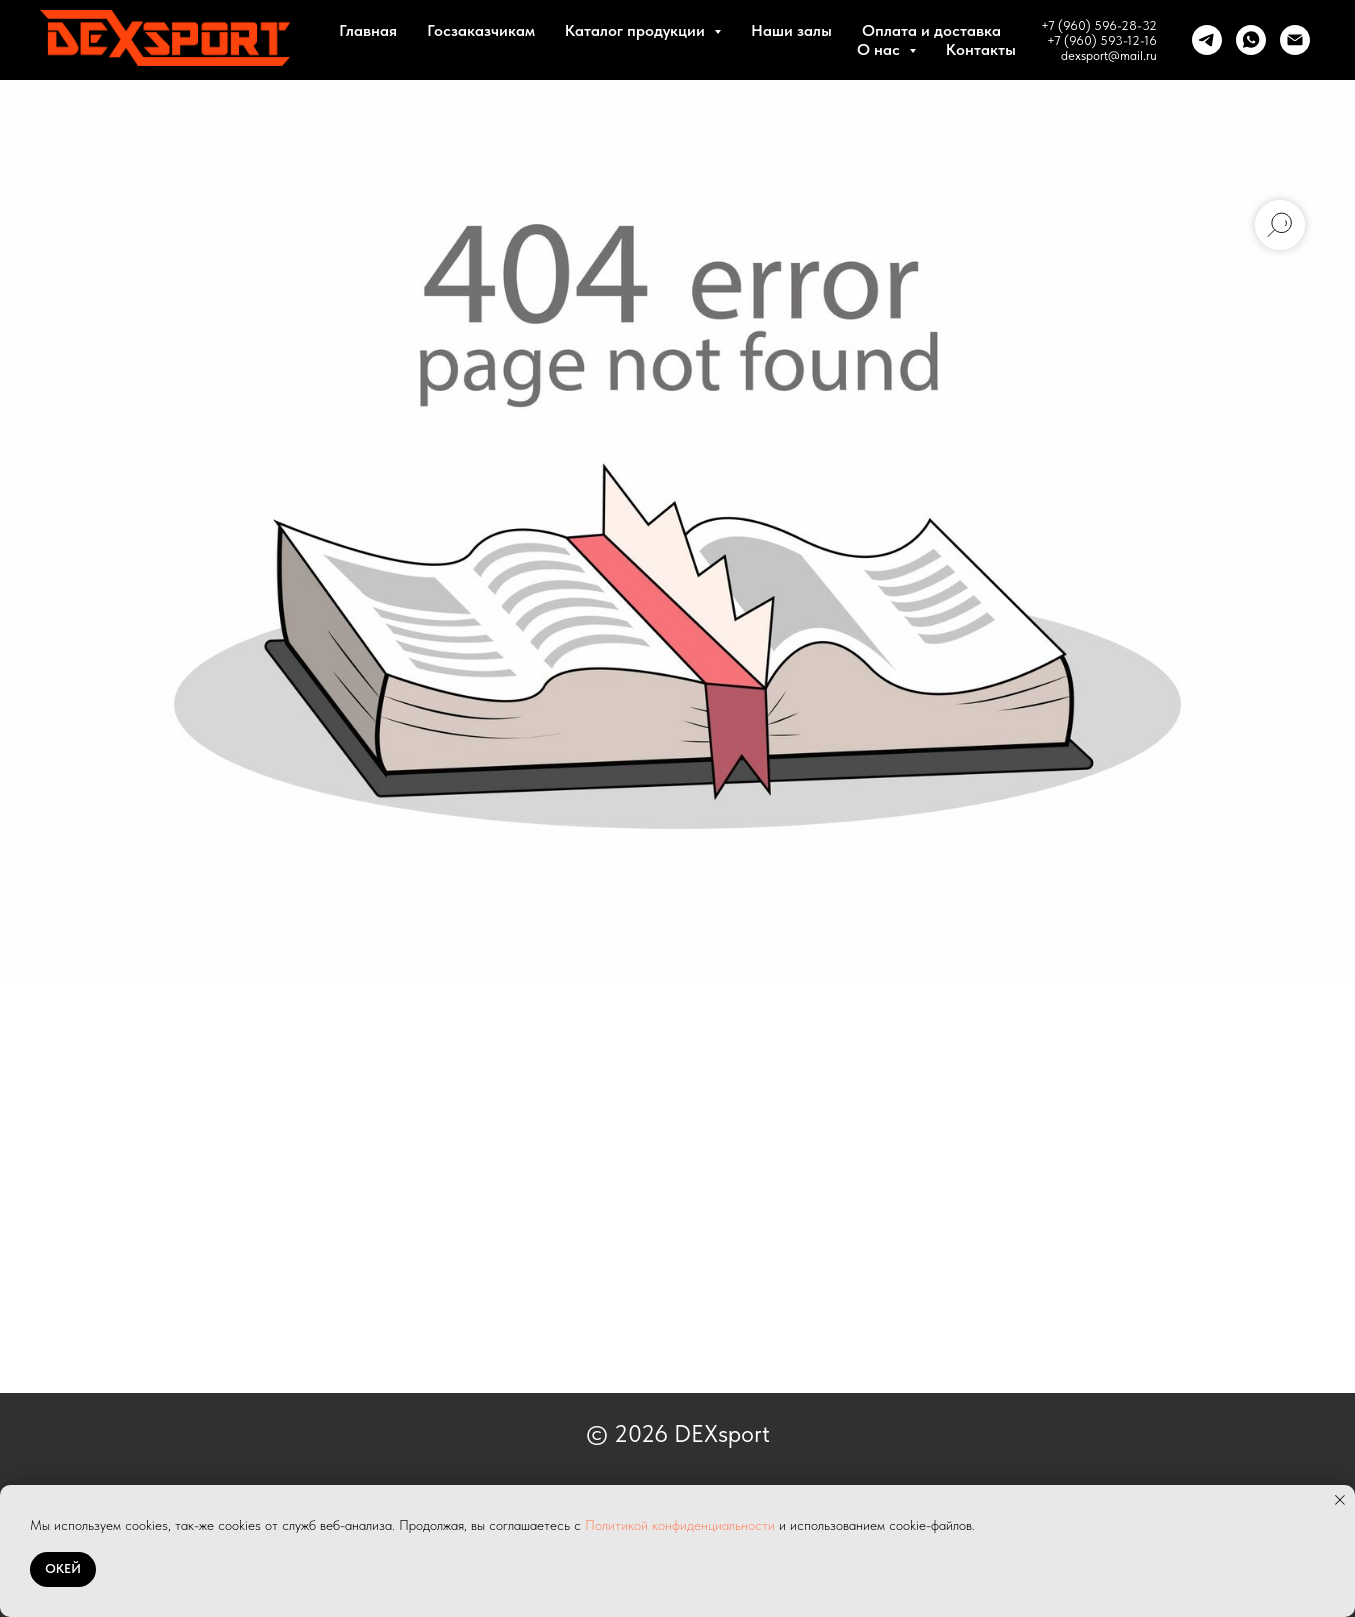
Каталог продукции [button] (637, 30)
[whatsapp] (1251, 40)
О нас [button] (880, 49)
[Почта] (1295, 40)
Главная (368, 30)
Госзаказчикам (481, 30)
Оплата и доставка (931, 30)
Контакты (981, 49)
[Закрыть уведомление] (1340, 1500)
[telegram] (1207, 40)
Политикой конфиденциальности (680, 1525)
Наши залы (791, 30)
